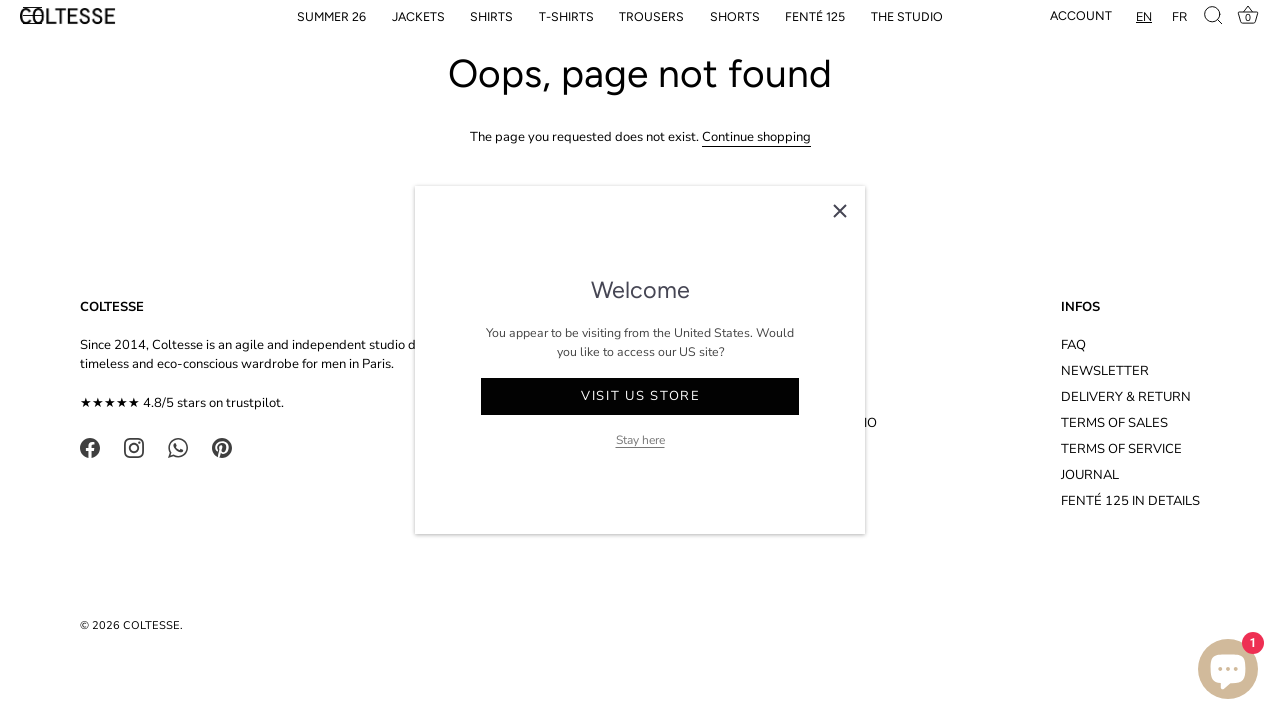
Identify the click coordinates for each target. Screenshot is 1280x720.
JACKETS (418, 16)
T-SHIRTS (566, 16)
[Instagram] (134, 447)
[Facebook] (90, 447)
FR (1179, 16)
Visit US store (641, 396)
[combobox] (1144, 16)
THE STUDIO (907, 16)
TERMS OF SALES (1114, 423)
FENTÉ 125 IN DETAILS (1130, 501)
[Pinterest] (222, 447)
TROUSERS (651, 16)
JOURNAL (1090, 475)
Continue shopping (756, 137)
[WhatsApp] (178, 447)
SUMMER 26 (331, 16)
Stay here (640, 440)
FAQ (1073, 345)
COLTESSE (151, 625)
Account (1081, 15)
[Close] (840, 211)
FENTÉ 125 (815, 16)
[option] (1179, 16)
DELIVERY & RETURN (1126, 397)
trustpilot (253, 403)
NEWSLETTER (1105, 371)
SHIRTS (491, 16)
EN (1144, 16)
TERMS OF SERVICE (1121, 449)
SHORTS (735, 16)
